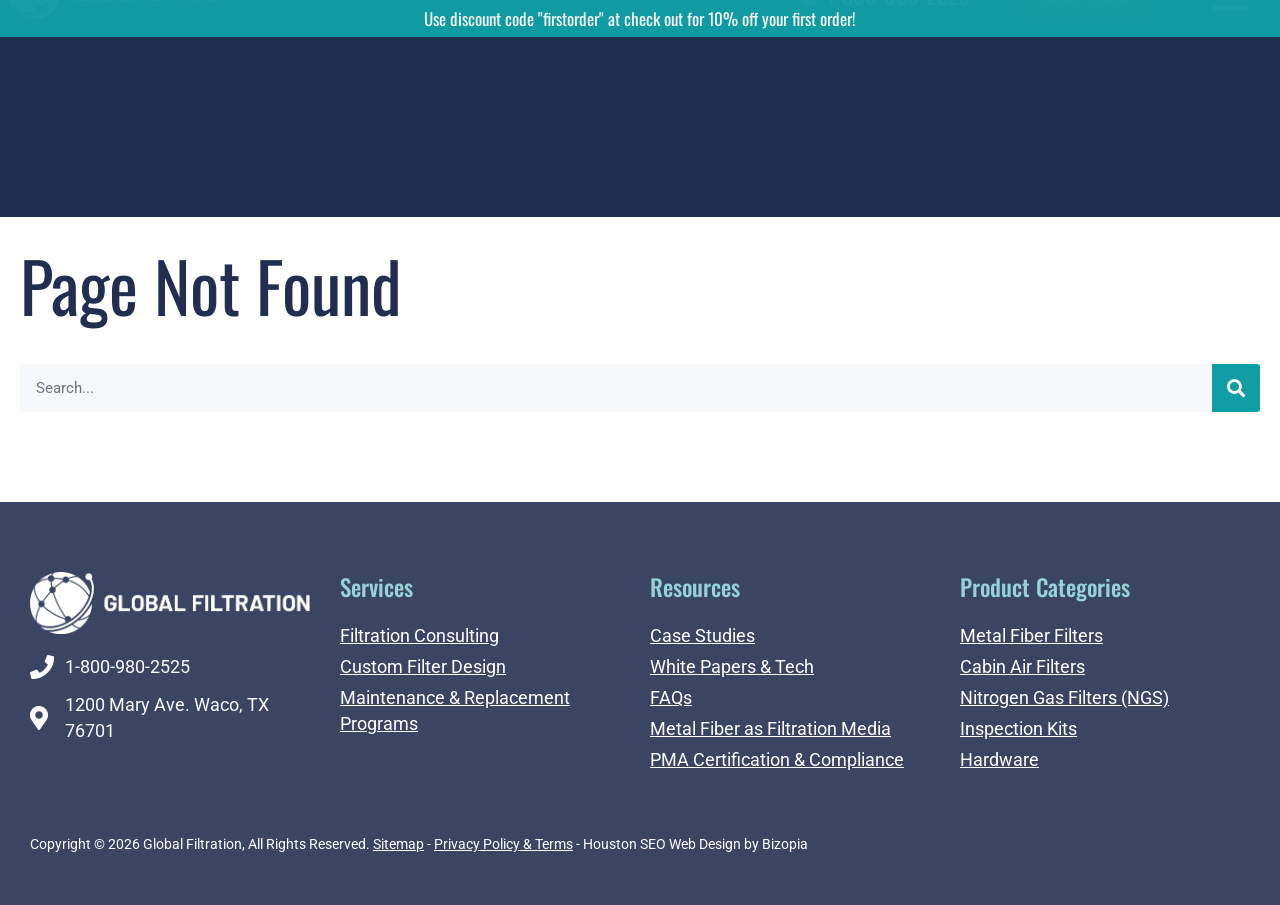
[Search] (1236, 388)
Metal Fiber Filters (1031, 635)
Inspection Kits (1018, 728)
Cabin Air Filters (1022, 666)
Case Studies (702, 635)
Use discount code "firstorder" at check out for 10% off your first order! (640, 18)
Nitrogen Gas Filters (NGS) (1064, 697)
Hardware (999, 759)
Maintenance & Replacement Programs (455, 710)
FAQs (671, 697)
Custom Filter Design (423, 666)
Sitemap (398, 844)
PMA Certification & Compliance (777, 759)
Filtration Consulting (419, 635)
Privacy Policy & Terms (503, 844)
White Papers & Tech (732, 666)
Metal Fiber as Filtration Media (770, 728)
